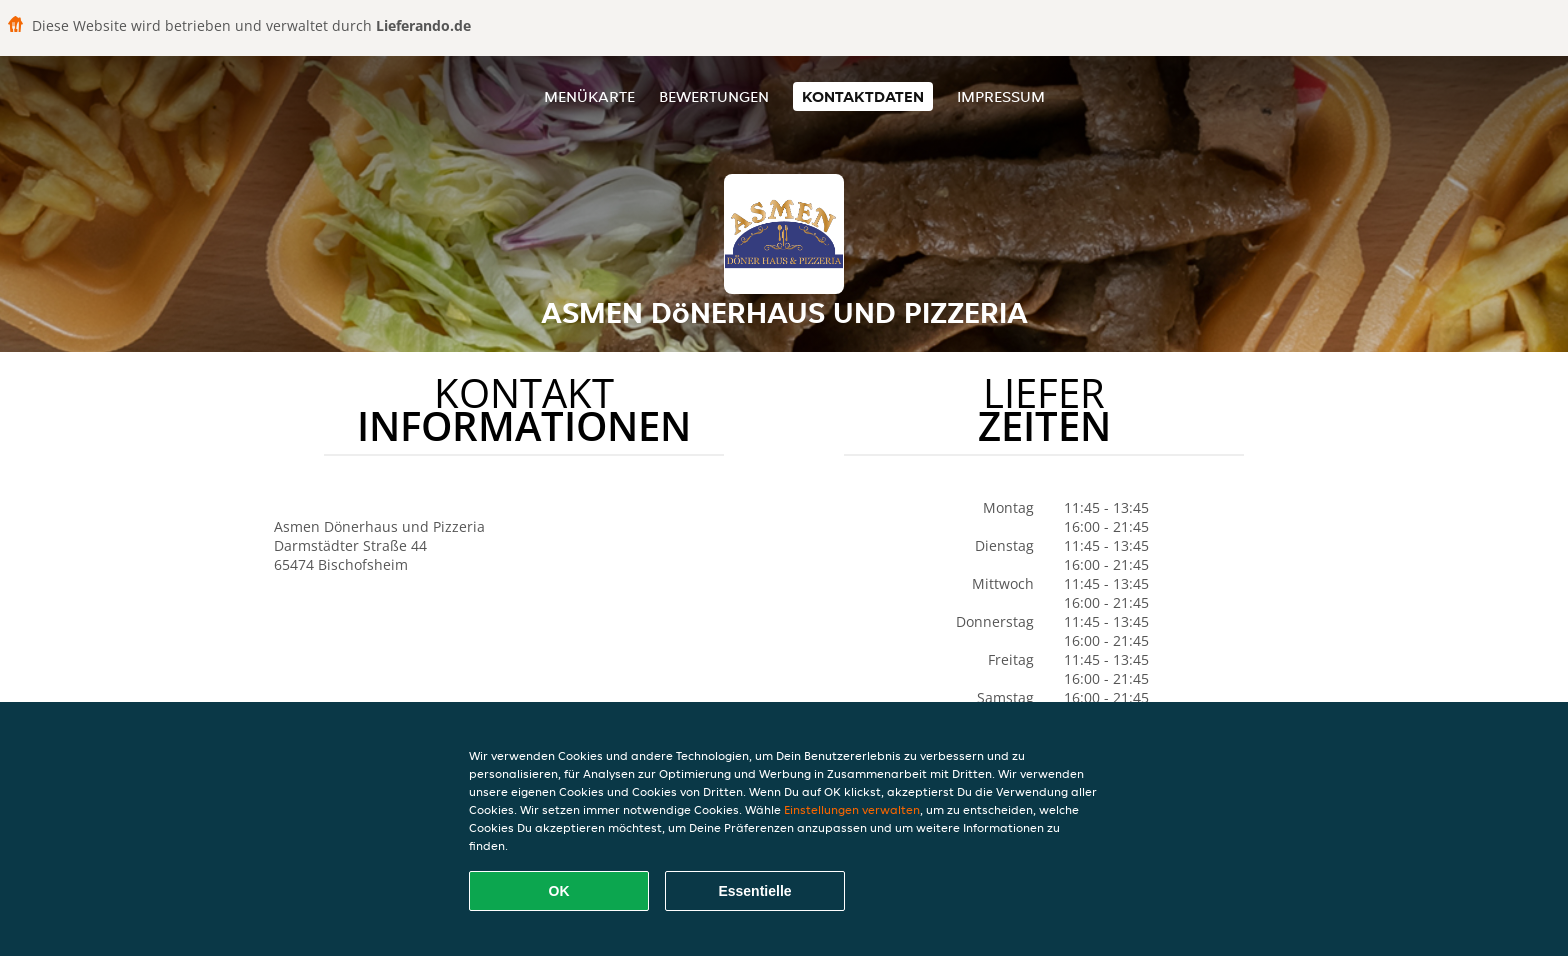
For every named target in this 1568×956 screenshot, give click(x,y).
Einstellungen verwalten (852, 809)
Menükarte (589, 96)
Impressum (1001, 96)
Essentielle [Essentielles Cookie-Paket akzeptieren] (754, 891)
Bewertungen (714, 96)
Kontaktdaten (863, 96)
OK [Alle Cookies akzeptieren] (559, 891)
